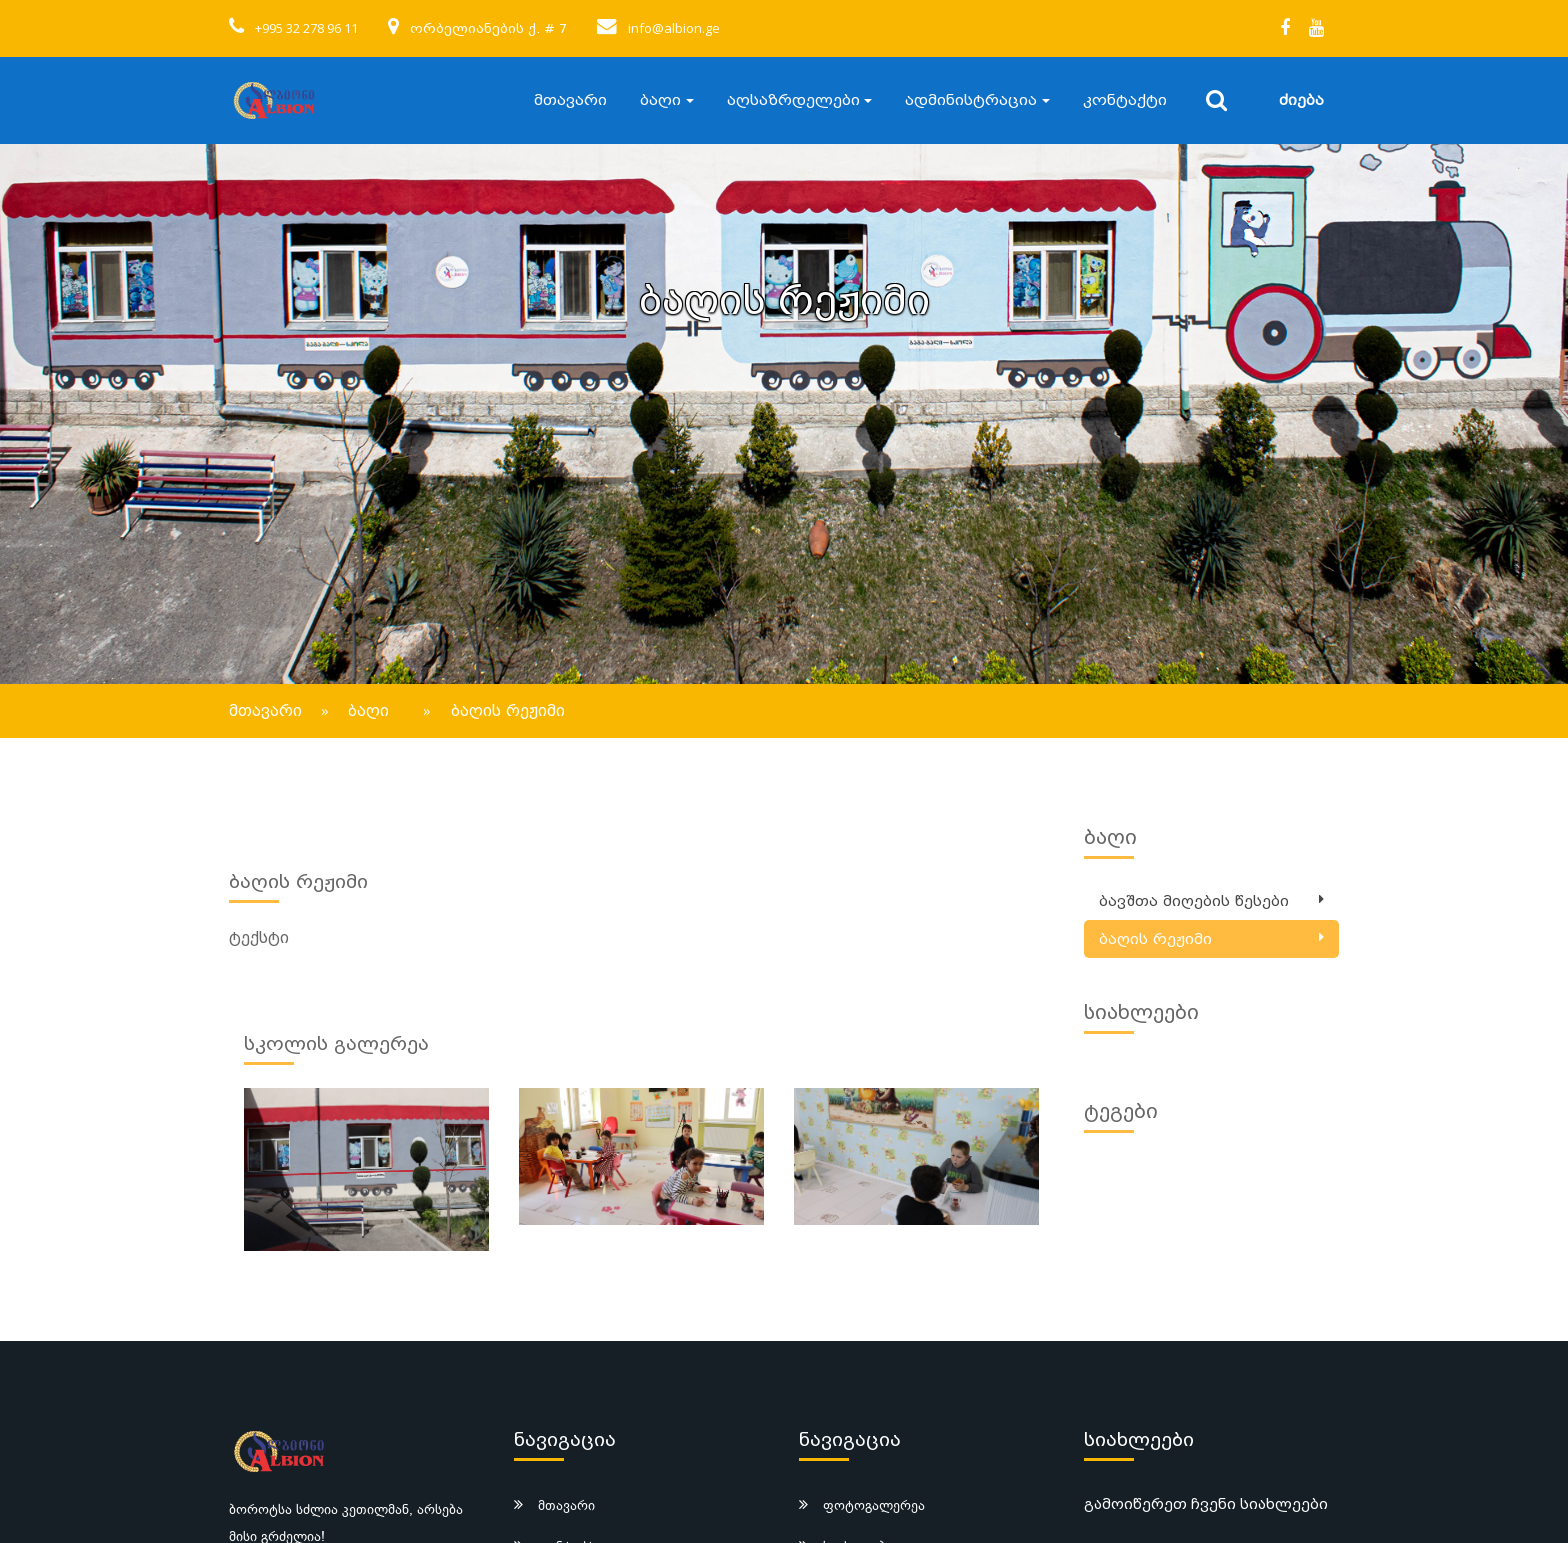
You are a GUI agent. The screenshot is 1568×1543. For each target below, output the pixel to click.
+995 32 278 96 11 (306, 28)
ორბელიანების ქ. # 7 (488, 28)
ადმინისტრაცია (971, 100)
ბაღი (660, 100)
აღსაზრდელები (793, 100)
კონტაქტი (1125, 100)
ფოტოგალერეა (874, 1505)
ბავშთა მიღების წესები (1194, 901)
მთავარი (570, 100)
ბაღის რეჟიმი (1155, 939)
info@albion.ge (674, 28)
